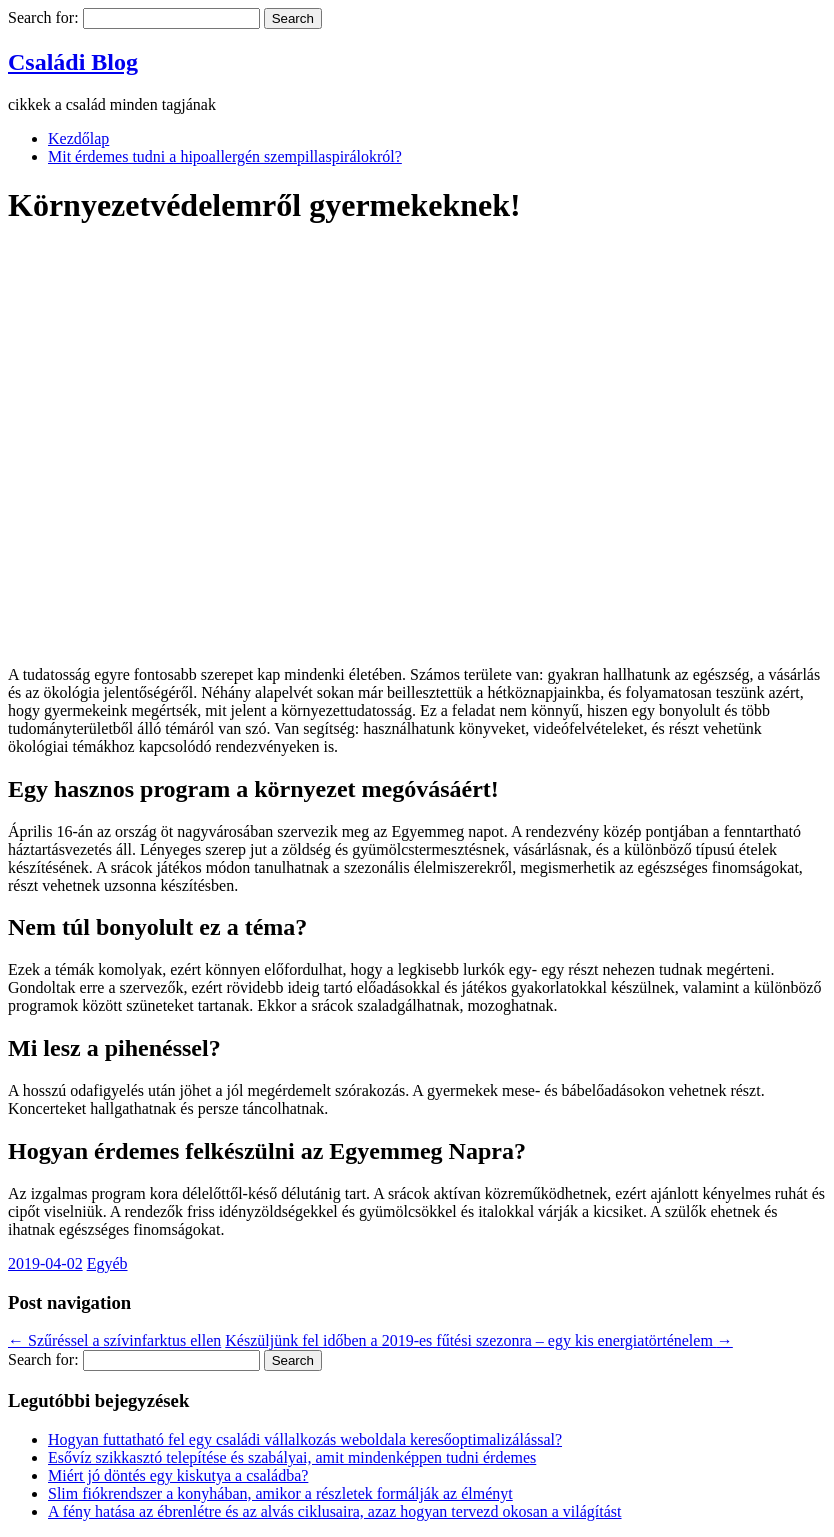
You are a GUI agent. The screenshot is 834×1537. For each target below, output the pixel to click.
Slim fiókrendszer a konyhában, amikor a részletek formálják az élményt (280, 1493)
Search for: (43, 17)
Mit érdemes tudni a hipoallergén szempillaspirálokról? (225, 156)
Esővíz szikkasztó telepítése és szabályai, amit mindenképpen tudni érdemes (292, 1457)
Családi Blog (73, 62)
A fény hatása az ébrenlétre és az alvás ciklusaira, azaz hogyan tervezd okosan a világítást (335, 1511)
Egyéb (107, 1263)
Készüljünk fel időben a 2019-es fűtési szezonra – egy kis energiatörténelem (479, 1340)
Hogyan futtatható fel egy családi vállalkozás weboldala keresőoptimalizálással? (305, 1439)
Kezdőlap (78, 138)
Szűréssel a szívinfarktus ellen (114, 1340)
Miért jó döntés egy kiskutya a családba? (178, 1475)
